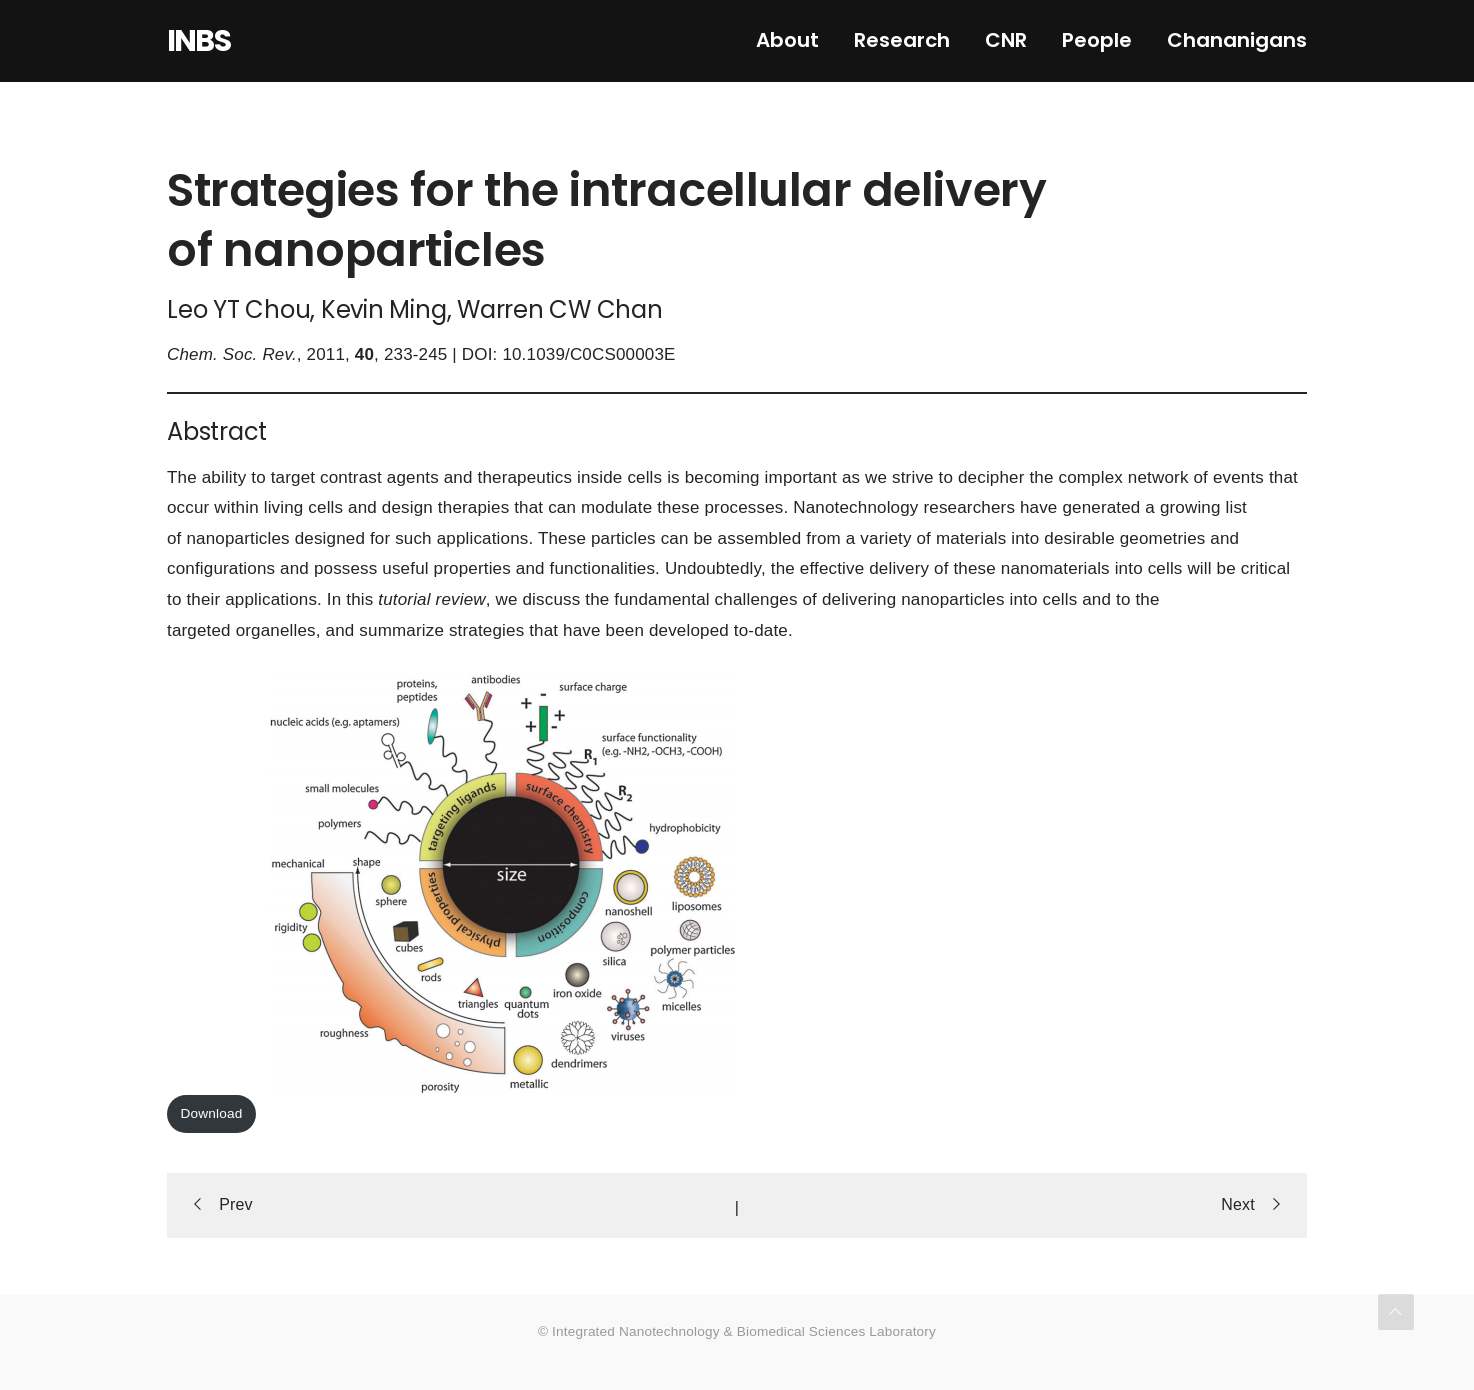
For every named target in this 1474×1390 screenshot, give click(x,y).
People (1097, 40)
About (787, 40)
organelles (276, 630)
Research (902, 40)
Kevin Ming (384, 309)
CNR (1006, 40)
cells (644, 477)
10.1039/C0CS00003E (588, 354)
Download (212, 1113)
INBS (198, 41)
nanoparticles (237, 538)
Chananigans (1237, 40)
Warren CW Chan (560, 309)
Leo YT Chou (238, 309)
